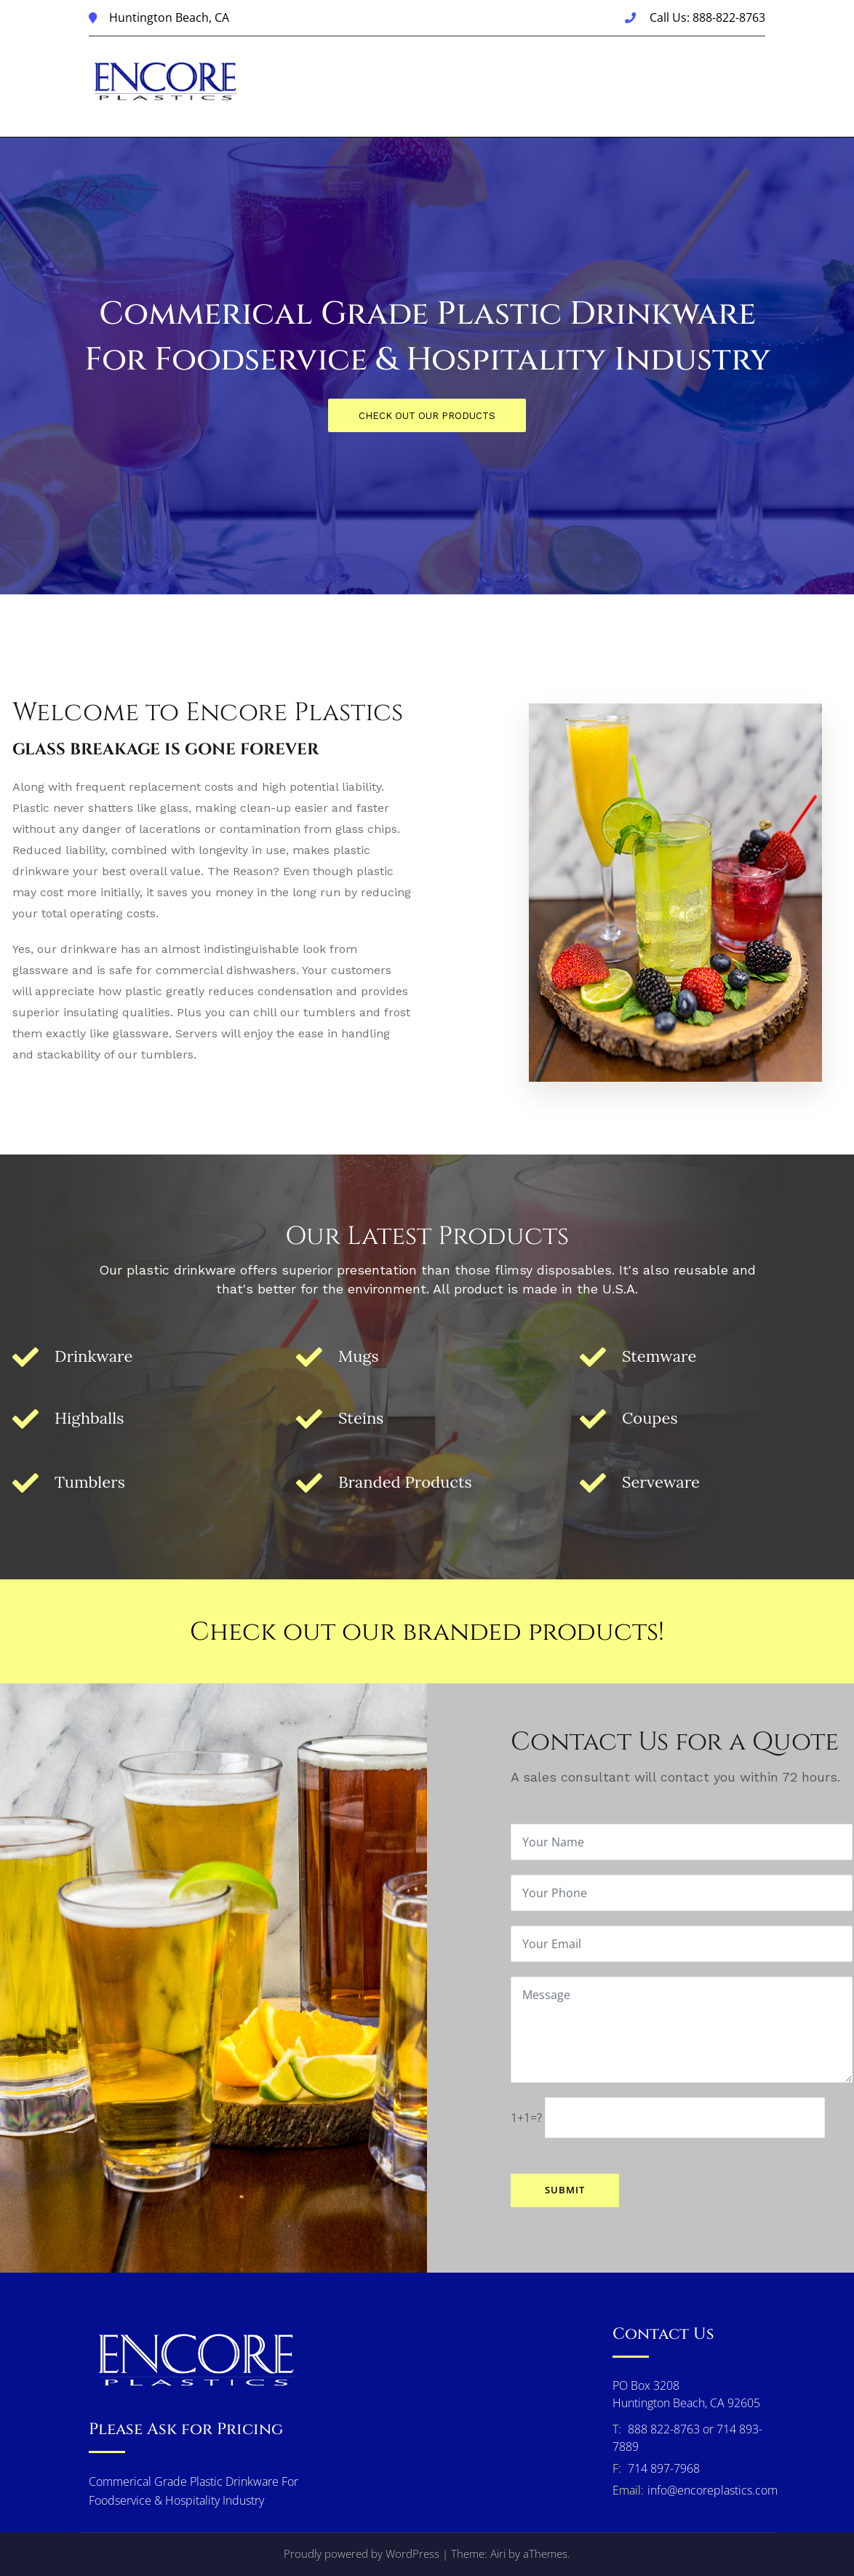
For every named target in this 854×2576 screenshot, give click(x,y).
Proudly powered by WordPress (361, 2553)
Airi (498, 2553)
